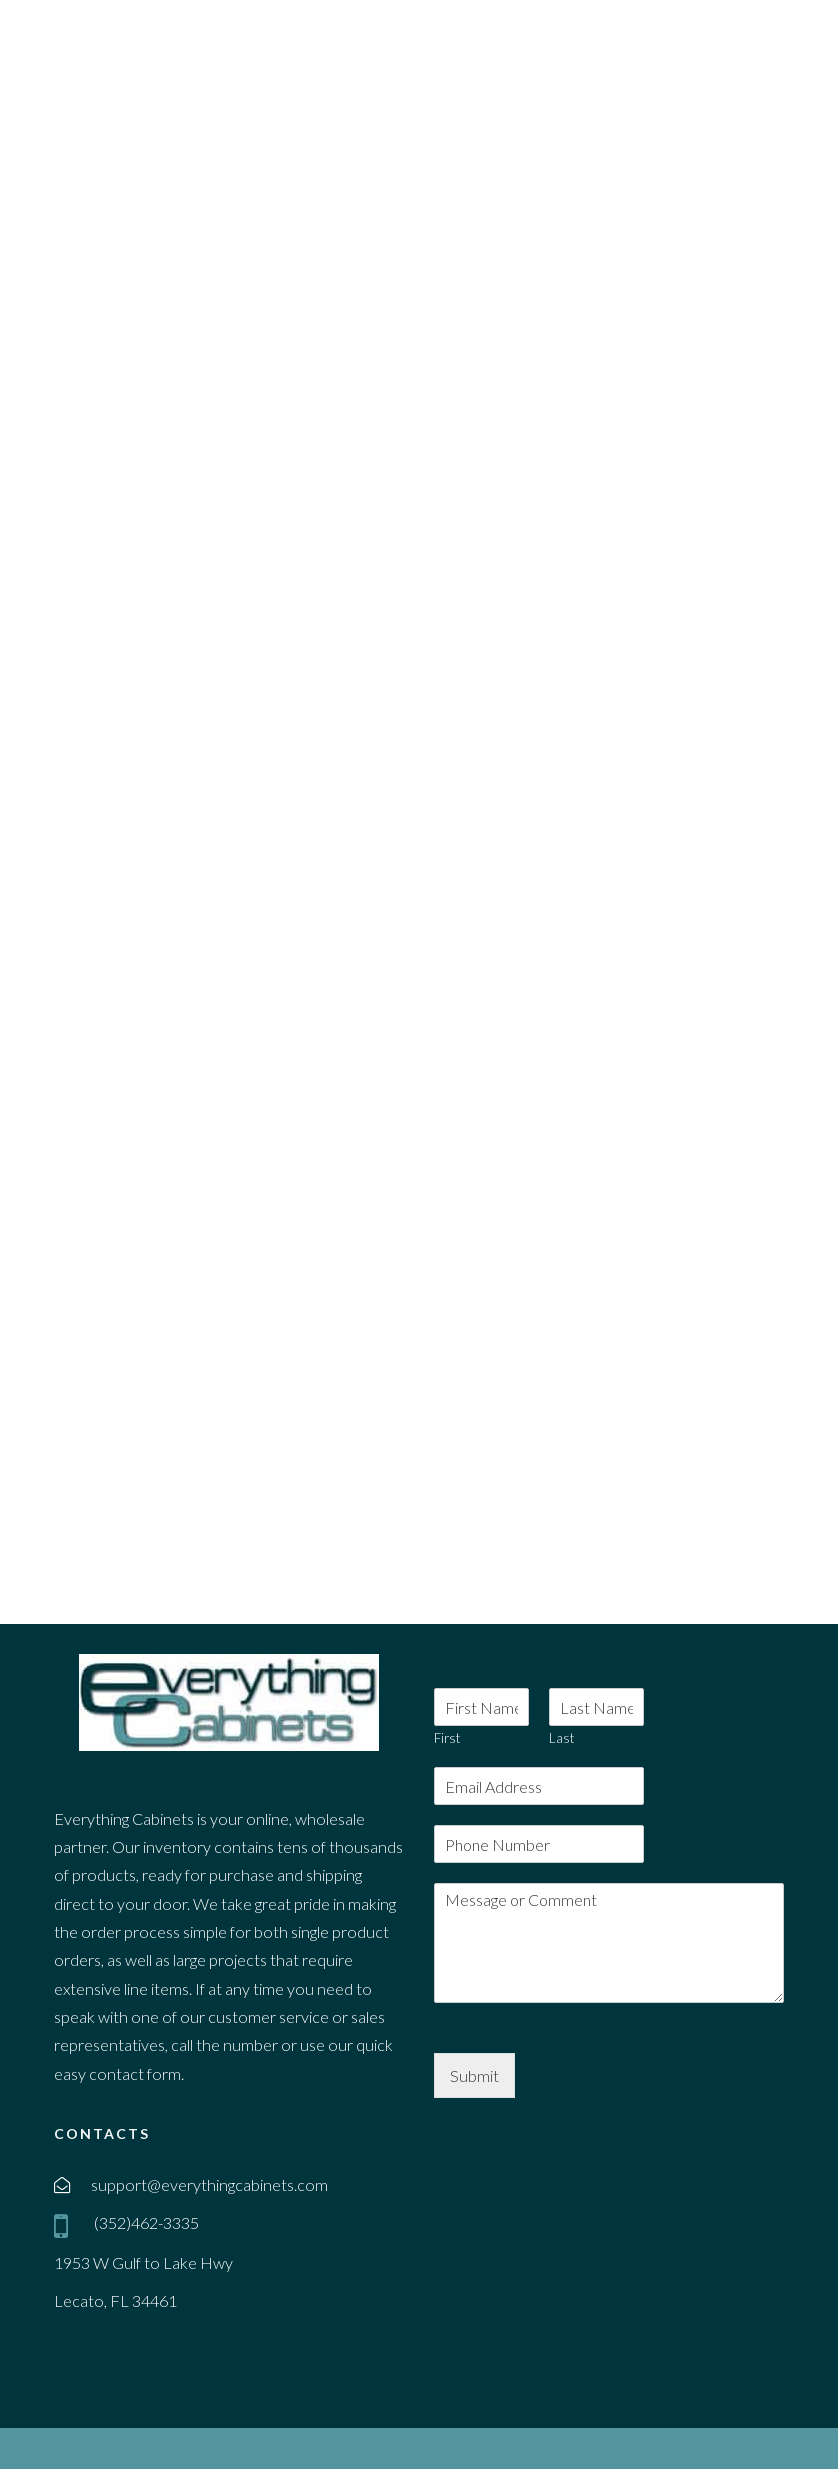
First (447, 1738)
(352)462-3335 (145, 2222)
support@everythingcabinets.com (209, 2184)
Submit (474, 2075)
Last (561, 1738)
